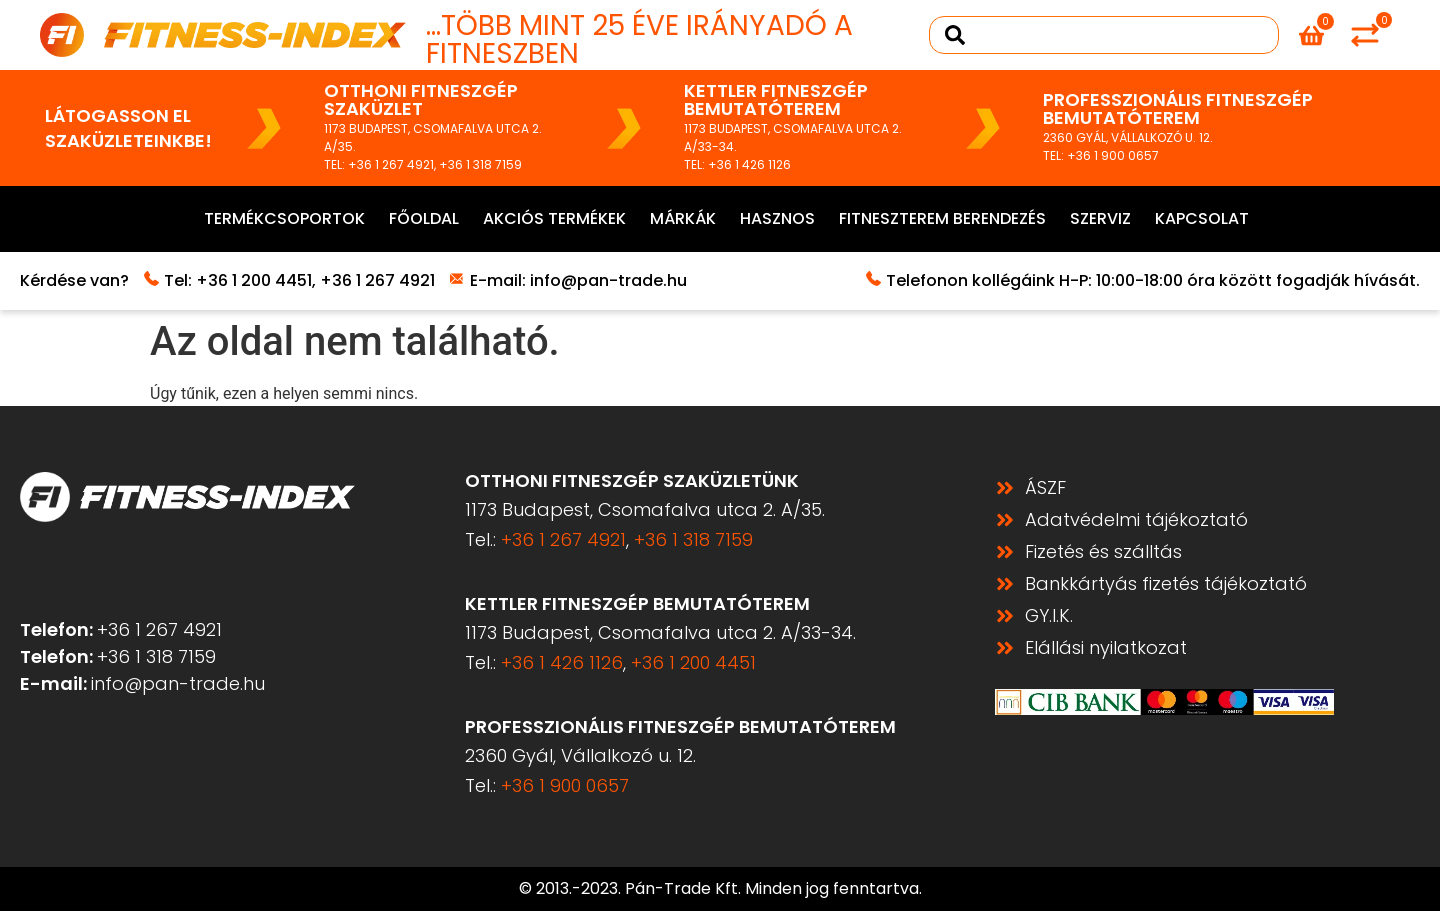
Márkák (683, 218)
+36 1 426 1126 (749, 164)
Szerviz (1100, 218)
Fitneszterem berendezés (942, 218)
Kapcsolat (1202, 218)
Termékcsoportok (284, 218)
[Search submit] (955, 35)
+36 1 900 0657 (1113, 155)
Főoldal (424, 218)
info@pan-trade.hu (608, 280)
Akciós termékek (554, 218)
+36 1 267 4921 (391, 164)
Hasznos (777, 218)
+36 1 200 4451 (254, 280)
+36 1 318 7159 (480, 164)
